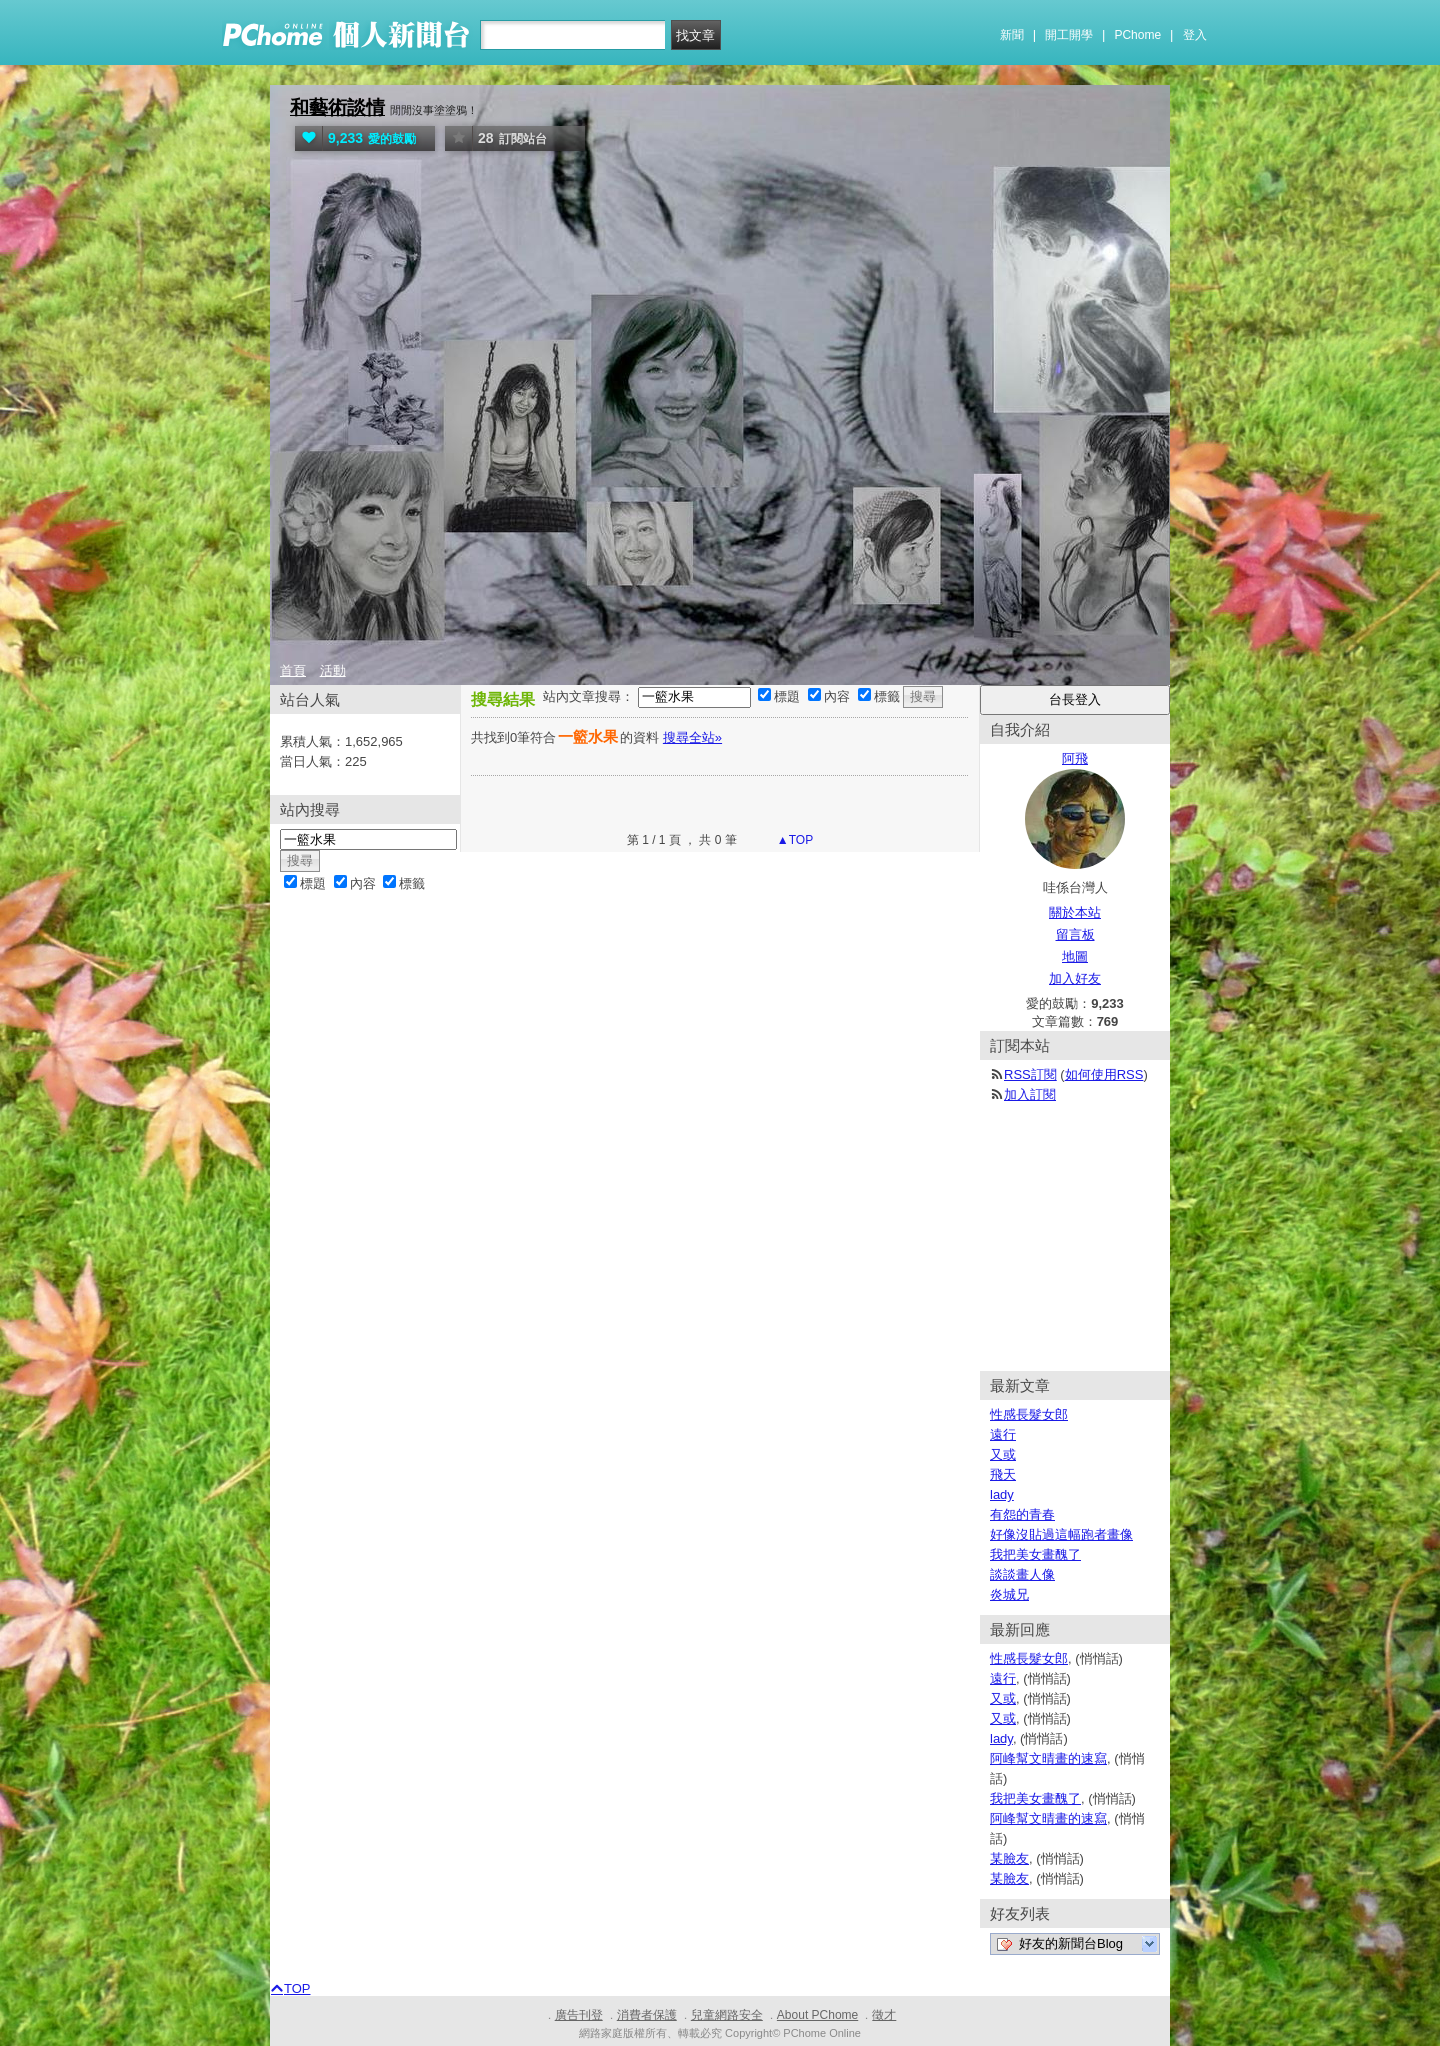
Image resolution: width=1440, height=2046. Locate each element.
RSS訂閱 (1030, 1074)
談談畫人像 (1022, 1574)
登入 (1195, 35)
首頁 (293, 670)
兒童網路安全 (727, 2015)
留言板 (1075, 934)
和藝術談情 (337, 107)
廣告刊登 (579, 2015)
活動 (333, 670)
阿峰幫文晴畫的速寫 (1048, 1758)
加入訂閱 (1030, 1094)
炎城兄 (1009, 1594)
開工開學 (1069, 35)
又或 (1003, 1454)
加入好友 (1075, 978)
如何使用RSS (1104, 1074)
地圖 (1075, 956)
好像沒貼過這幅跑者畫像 (1061, 1534)
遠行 (1003, 1434)
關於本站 (1075, 912)
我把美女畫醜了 (1035, 1554)
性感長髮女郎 (1029, 1414)
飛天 (1003, 1474)
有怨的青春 (1022, 1514)
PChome (1137, 35)
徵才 (884, 2015)
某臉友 (1009, 1858)
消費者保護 (647, 2015)
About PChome (817, 2015)
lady (1002, 1494)
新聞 (1012, 35)
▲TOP (794, 840)
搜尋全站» (692, 737)
